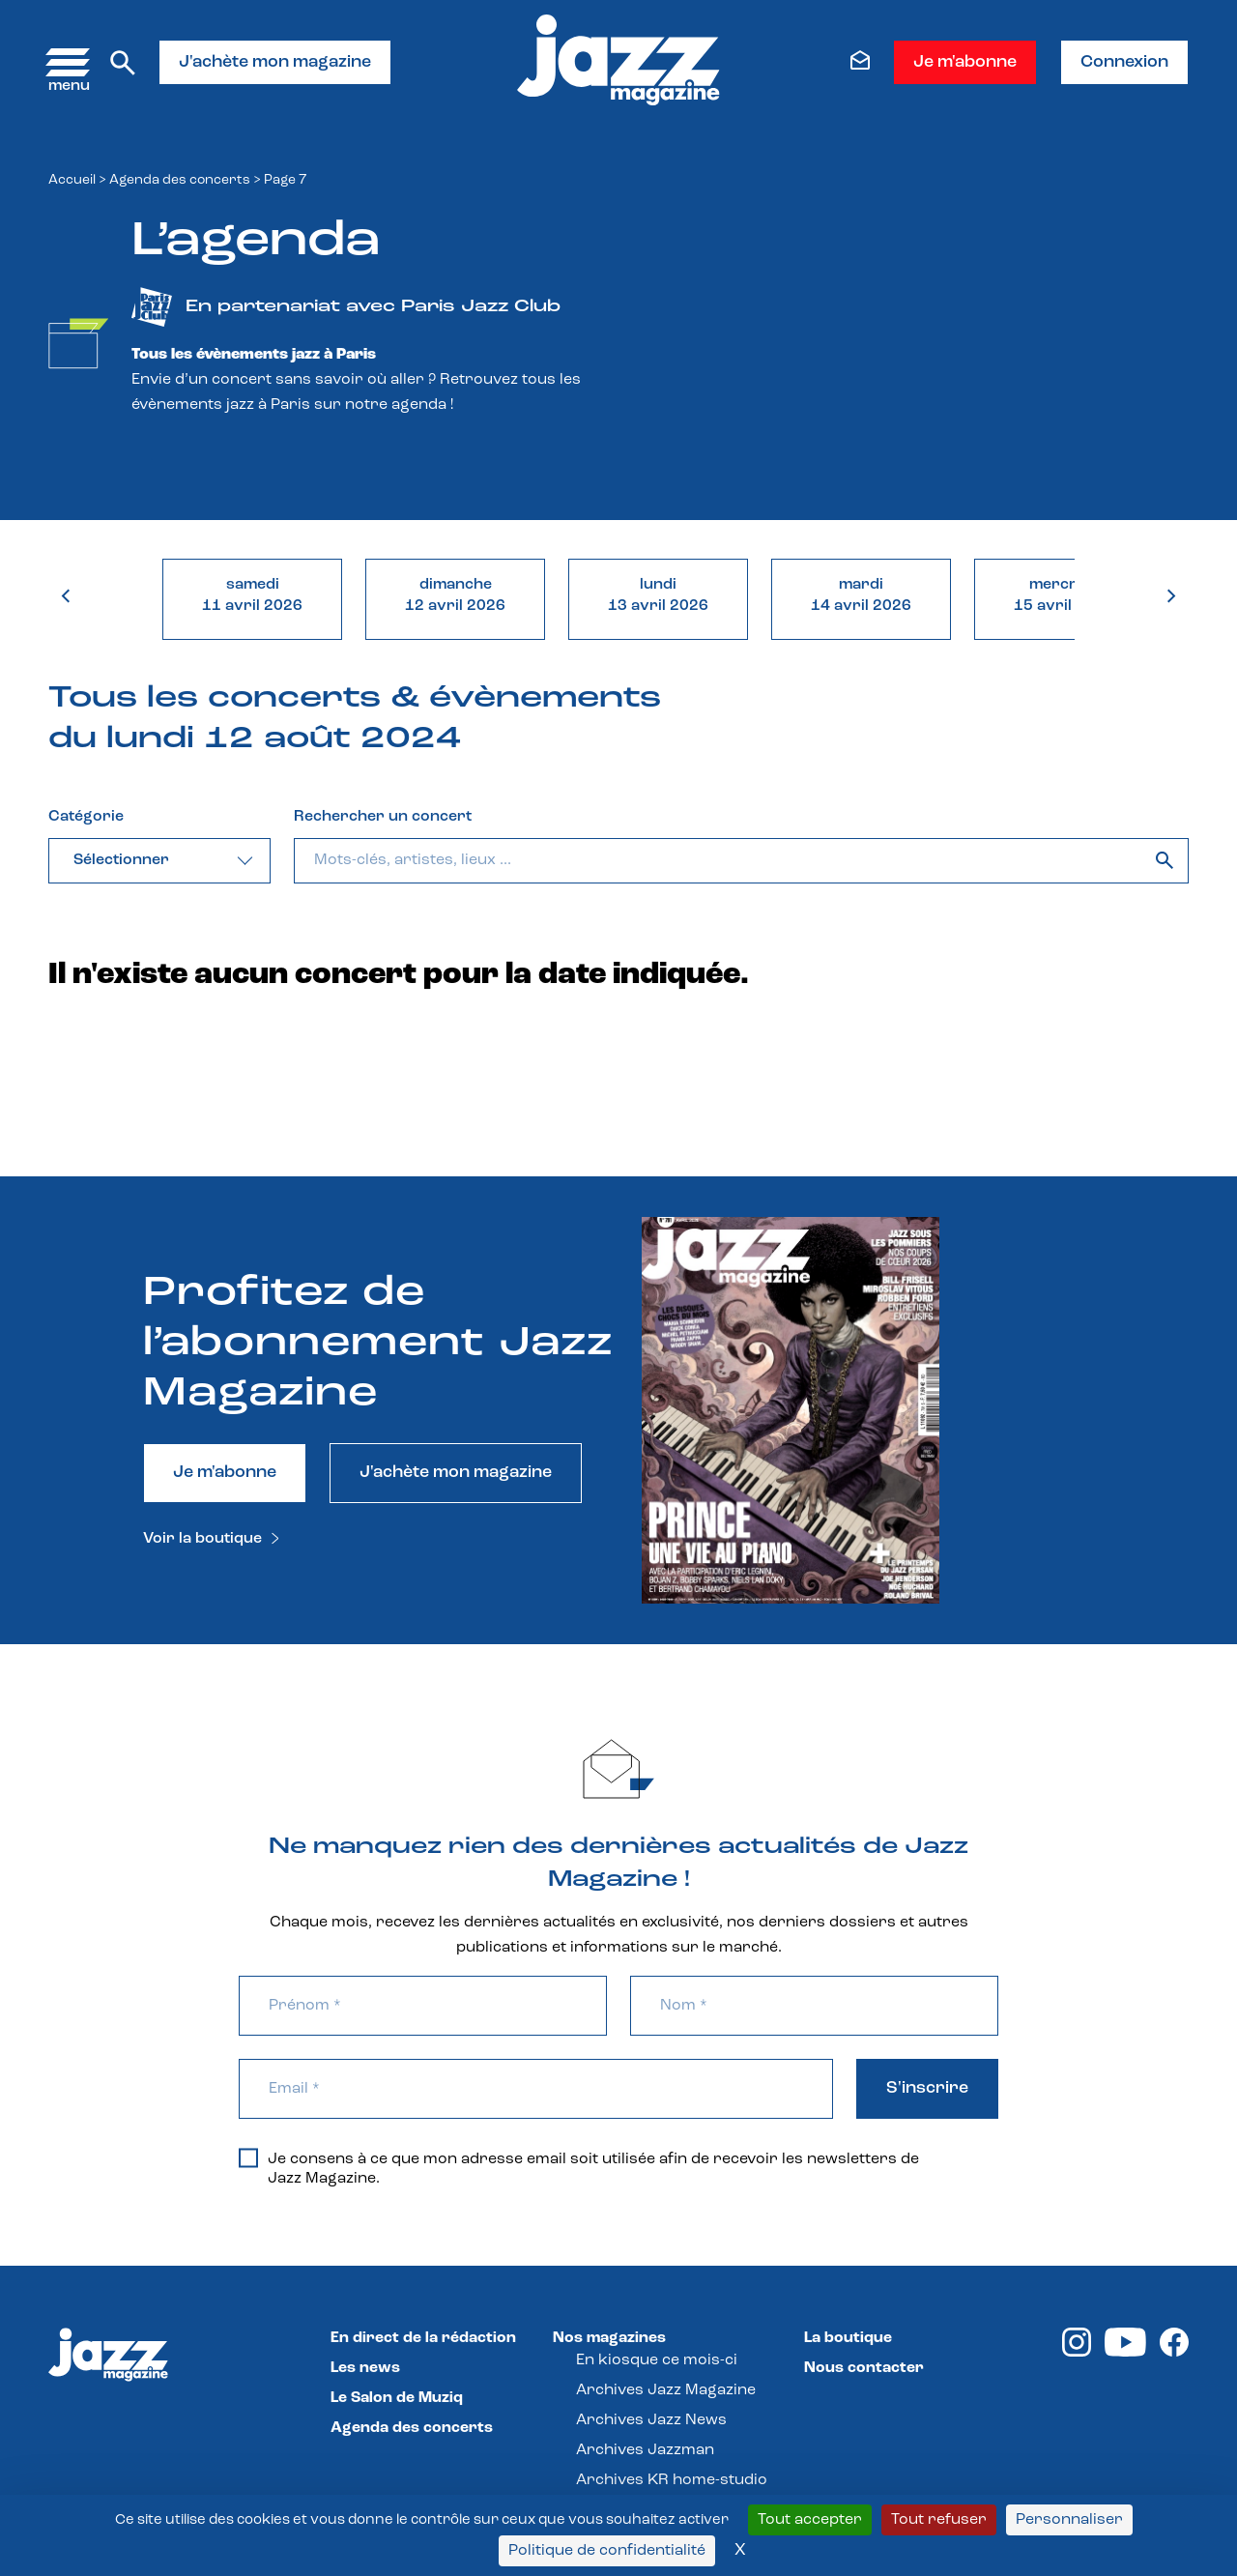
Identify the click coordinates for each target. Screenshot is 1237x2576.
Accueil (72, 180)
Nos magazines (609, 2338)
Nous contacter (864, 2368)
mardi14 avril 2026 (861, 595)
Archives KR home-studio (671, 2480)
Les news (365, 2368)
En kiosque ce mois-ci (656, 2360)
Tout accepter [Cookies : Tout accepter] (810, 2520)
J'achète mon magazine (275, 62)
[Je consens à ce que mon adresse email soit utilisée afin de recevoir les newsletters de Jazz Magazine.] (248, 2157)
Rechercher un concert (383, 817)
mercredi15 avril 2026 (1064, 595)
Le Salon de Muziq (397, 2398)
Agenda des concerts (179, 180)
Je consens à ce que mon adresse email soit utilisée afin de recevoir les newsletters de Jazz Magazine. (579, 2168)
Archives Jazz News (651, 2420)
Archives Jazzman (645, 2450)
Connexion (1124, 62)
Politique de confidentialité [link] (606, 2551)
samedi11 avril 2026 (252, 595)
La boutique (848, 2338)
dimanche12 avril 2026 (455, 595)
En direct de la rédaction (423, 2338)
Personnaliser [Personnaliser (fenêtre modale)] (1069, 2520)
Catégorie (86, 817)
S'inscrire (927, 2088)
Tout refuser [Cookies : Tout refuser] (939, 2520)
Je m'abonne (965, 62)
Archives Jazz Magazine (666, 2390)
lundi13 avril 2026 (658, 595)
